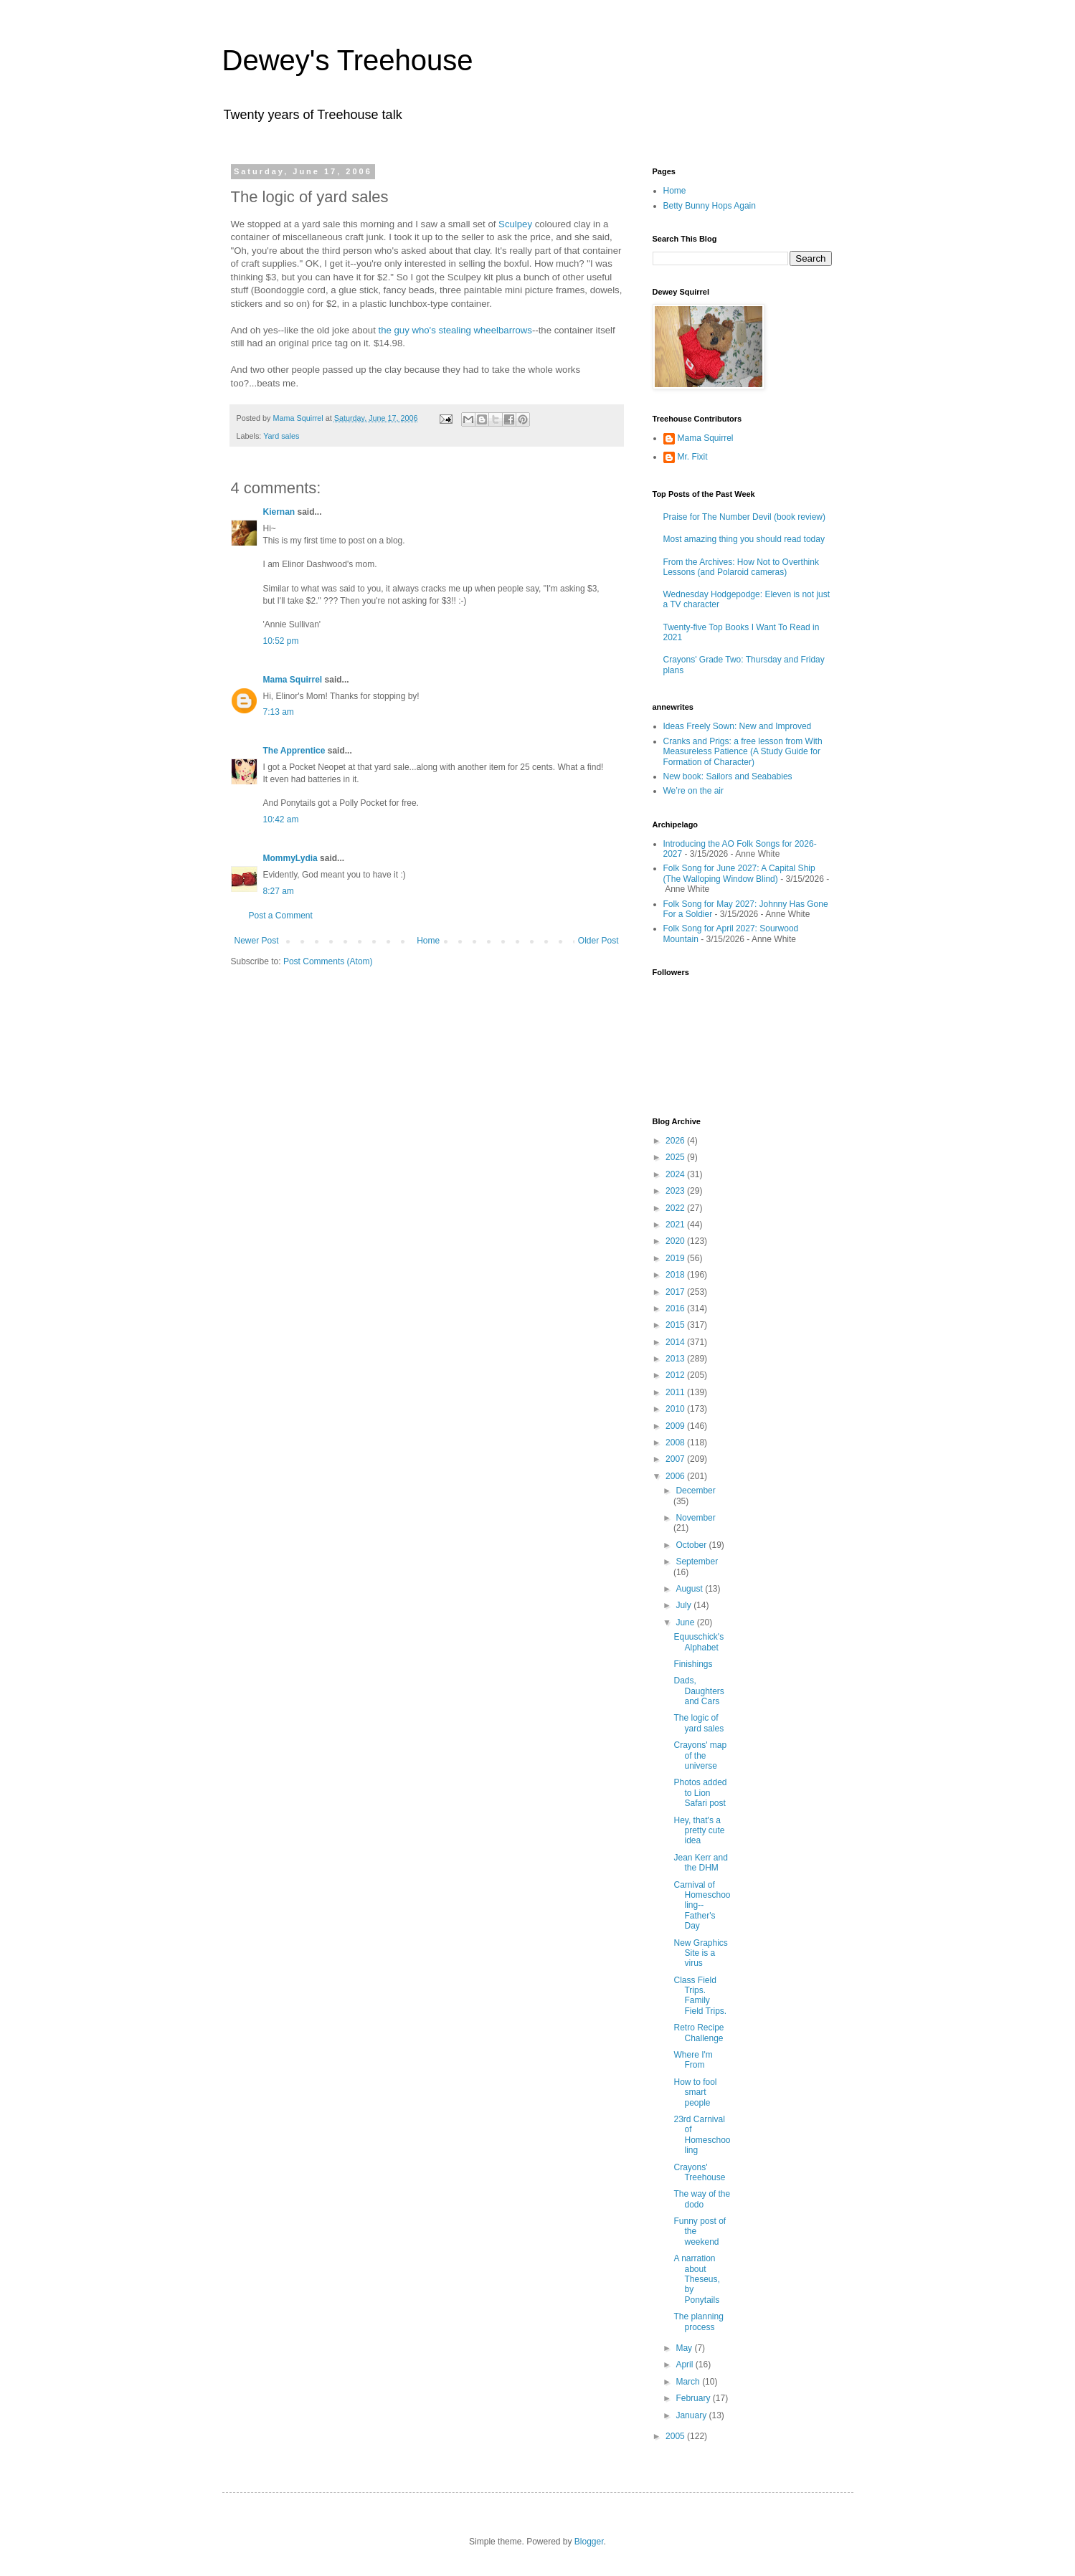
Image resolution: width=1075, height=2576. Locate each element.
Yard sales (281, 436)
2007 (676, 1459)
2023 (676, 1191)
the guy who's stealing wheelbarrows (455, 330)
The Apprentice (294, 751)
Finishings (692, 1664)
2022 (676, 1208)
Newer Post (257, 941)
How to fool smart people (694, 2092)
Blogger (589, 2542)
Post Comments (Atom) (328, 961)
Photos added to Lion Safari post (699, 1792)
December (695, 1491)
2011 (676, 1392)
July (684, 1605)
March (689, 2382)
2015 (676, 1325)
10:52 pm (281, 641)
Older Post (598, 941)
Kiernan (279, 512)
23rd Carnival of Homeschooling (701, 2134)
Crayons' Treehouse (699, 2172)
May (685, 2348)
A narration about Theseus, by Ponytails (696, 2279)
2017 (676, 1292)
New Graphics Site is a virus (700, 1953)
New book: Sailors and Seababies (727, 776)
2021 (676, 1225)
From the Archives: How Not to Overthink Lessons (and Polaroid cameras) (741, 567)
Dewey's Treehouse (347, 60)
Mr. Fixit (693, 457)
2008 (676, 1442)
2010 (676, 1409)
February (694, 2398)
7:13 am (278, 712)
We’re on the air (693, 791)
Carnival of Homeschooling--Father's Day (701, 1905)
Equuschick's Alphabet (698, 1642)
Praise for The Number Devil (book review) (744, 517)
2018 (676, 1275)
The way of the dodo (701, 2199)
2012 (676, 1375)
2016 (676, 1308)
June (686, 1622)
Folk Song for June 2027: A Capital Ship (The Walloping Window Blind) (739, 873)
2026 (676, 1141)
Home (428, 941)
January (692, 2415)
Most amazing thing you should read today (744, 539)
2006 (676, 1476)
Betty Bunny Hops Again (709, 206)
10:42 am (281, 819)
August (690, 1589)
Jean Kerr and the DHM (700, 1863)
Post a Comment (281, 916)
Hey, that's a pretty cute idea (698, 1830)
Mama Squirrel (293, 680)
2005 (676, 2436)
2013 (676, 1359)
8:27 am (278, 891)
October (692, 1545)
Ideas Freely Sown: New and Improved (737, 726)
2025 (676, 1157)
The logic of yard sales (698, 1723)
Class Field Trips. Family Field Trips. (699, 1995)
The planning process (698, 2321)
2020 (676, 1241)
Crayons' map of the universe (699, 1755)
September (697, 1561)
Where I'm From (692, 2060)
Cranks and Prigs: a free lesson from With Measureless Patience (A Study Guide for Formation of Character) (743, 751)
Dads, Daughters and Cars (698, 1691)
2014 (676, 1342)
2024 (676, 1174)
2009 (676, 1426)
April (685, 2364)
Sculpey (515, 224)
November (695, 1518)
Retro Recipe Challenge (698, 2033)
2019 (676, 1258)
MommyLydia (290, 858)
